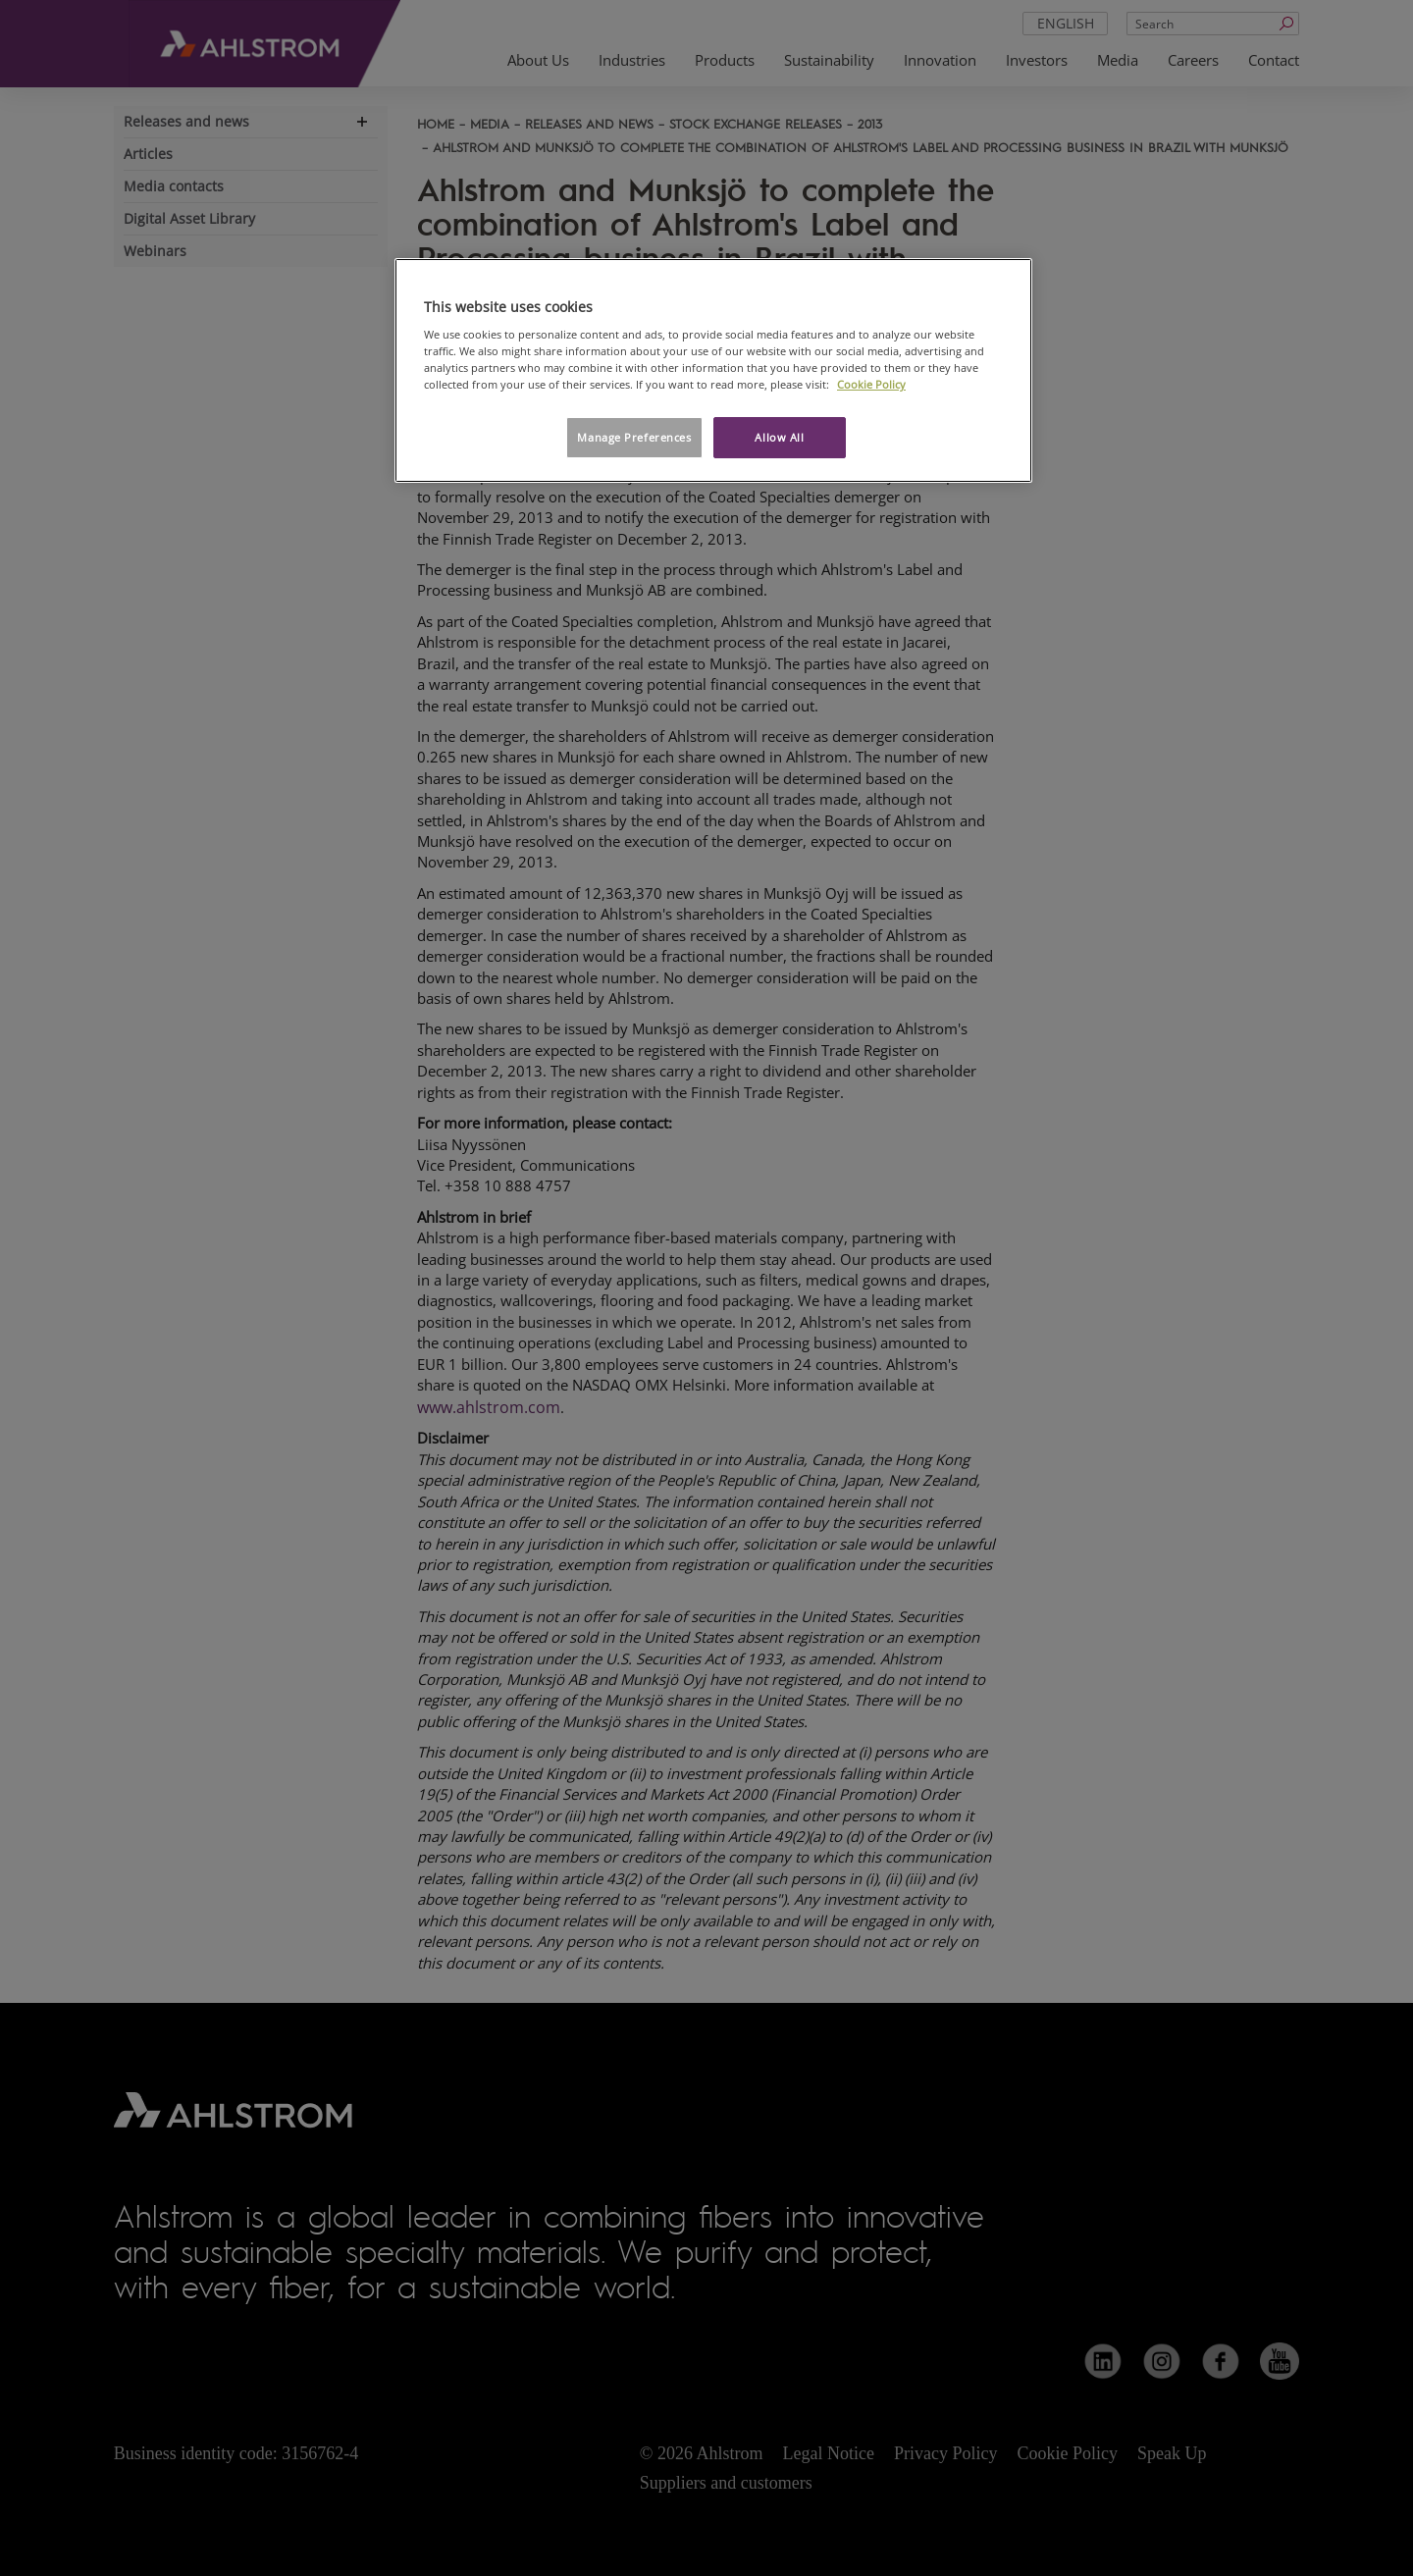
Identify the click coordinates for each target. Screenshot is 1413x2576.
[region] (713, 371)
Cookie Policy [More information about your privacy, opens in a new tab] (871, 384)
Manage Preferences (634, 437)
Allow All (779, 437)
